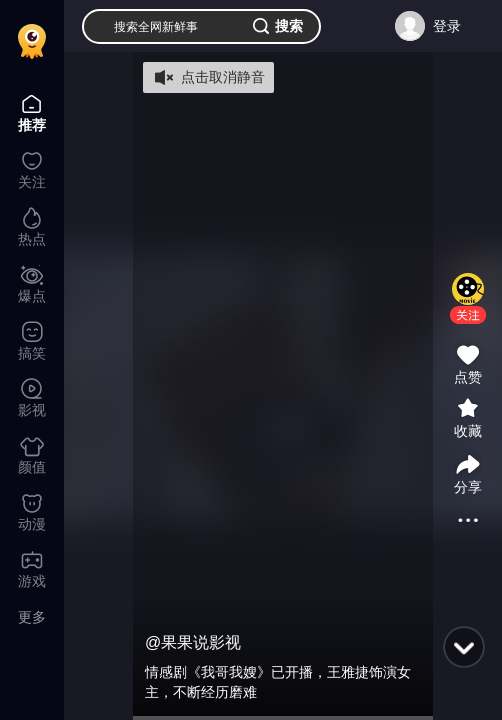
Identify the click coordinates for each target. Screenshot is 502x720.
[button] (468, 315)
